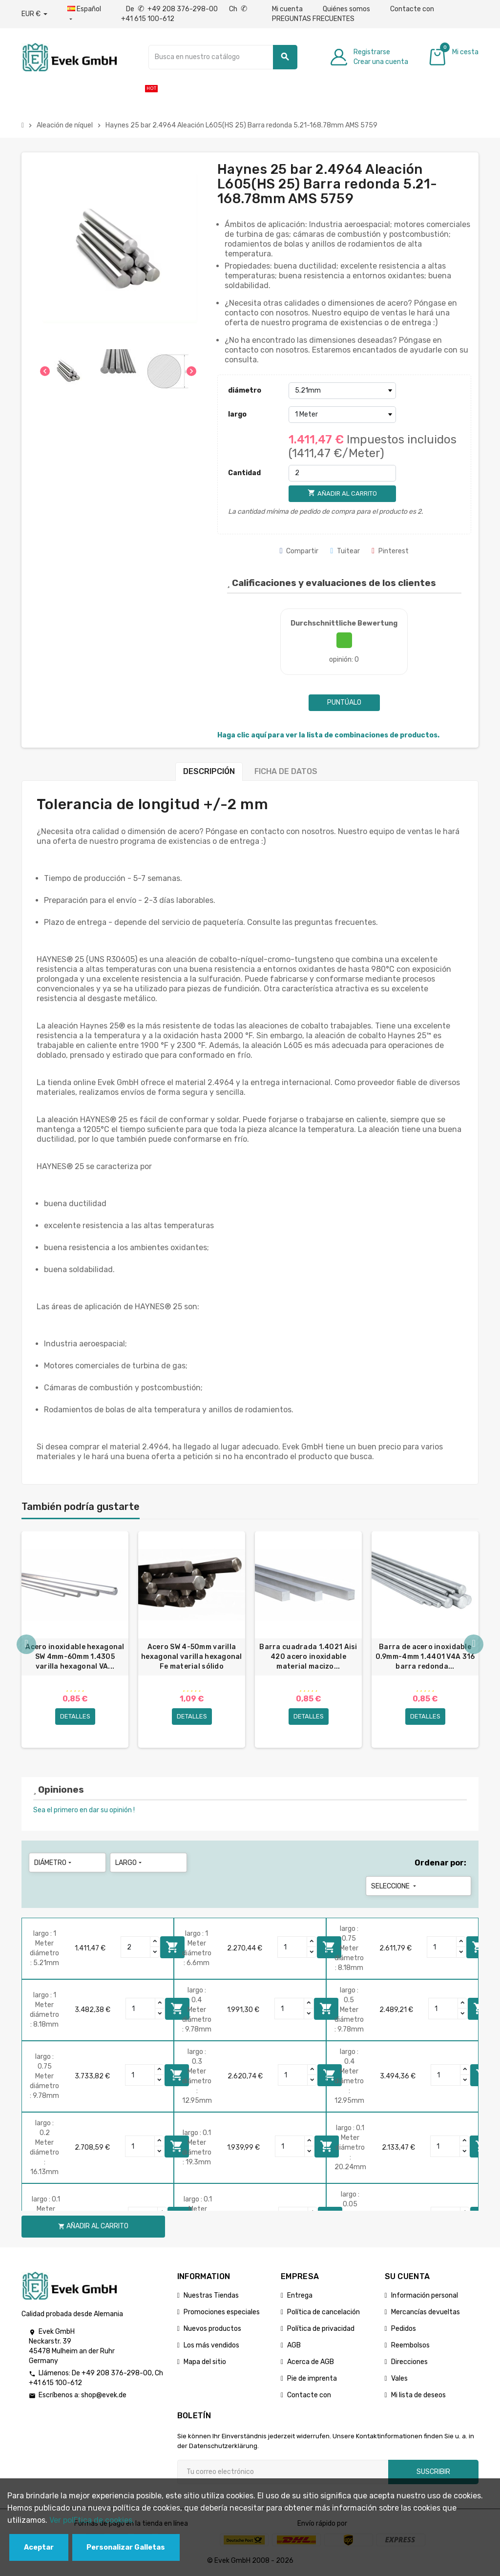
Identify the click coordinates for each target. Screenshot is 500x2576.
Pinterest (390, 551)
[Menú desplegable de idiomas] (84, 14)
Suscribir (433, 2472)
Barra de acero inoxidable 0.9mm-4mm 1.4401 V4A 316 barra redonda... (425, 1657)
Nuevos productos (212, 2329)
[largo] (342, 414)
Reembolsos (410, 2346)
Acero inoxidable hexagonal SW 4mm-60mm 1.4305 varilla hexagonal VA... (74, 1657)
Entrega (299, 2296)
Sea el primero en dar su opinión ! (84, 1810)
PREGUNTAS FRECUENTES (313, 19)
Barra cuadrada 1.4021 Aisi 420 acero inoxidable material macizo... (308, 1657)
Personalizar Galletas (125, 2547)
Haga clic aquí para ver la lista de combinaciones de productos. (328, 735)
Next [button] (473, 1645)
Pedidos (403, 2329)
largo (237, 414)
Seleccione (394, 1887)
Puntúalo (344, 702)
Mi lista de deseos (418, 2395)
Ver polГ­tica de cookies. (91, 2520)
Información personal (424, 2296)
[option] (75, 1639)
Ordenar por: (440, 1863)
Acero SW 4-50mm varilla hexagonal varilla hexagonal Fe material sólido (191, 1657)
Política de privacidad (320, 2329)
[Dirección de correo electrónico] (282, 2472)
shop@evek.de (103, 2396)
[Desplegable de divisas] (34, 14)
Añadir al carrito (172, 1947)
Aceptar (39, 2547)
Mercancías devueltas (425, 2312)
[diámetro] (342, 390)
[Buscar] (222, 57)
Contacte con (412, 9)
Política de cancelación (323, 2312)
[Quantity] (136, 1948)
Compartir (299, 551)
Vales (399, 2379)
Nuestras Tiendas (211, 2296)
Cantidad (244, 473)
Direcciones (409, 2362)
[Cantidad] (342, 473)
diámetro (244, 390)
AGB (294, 2346)
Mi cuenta (287, 9)
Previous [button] (26, 1645)
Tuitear (345, 551)
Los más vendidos (211, 2346)
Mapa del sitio (205, 2362)
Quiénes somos (346, 9)
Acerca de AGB (310, 2362)
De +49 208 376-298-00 (172, 9)
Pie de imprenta (312, 2379)
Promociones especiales (222, 2312)
